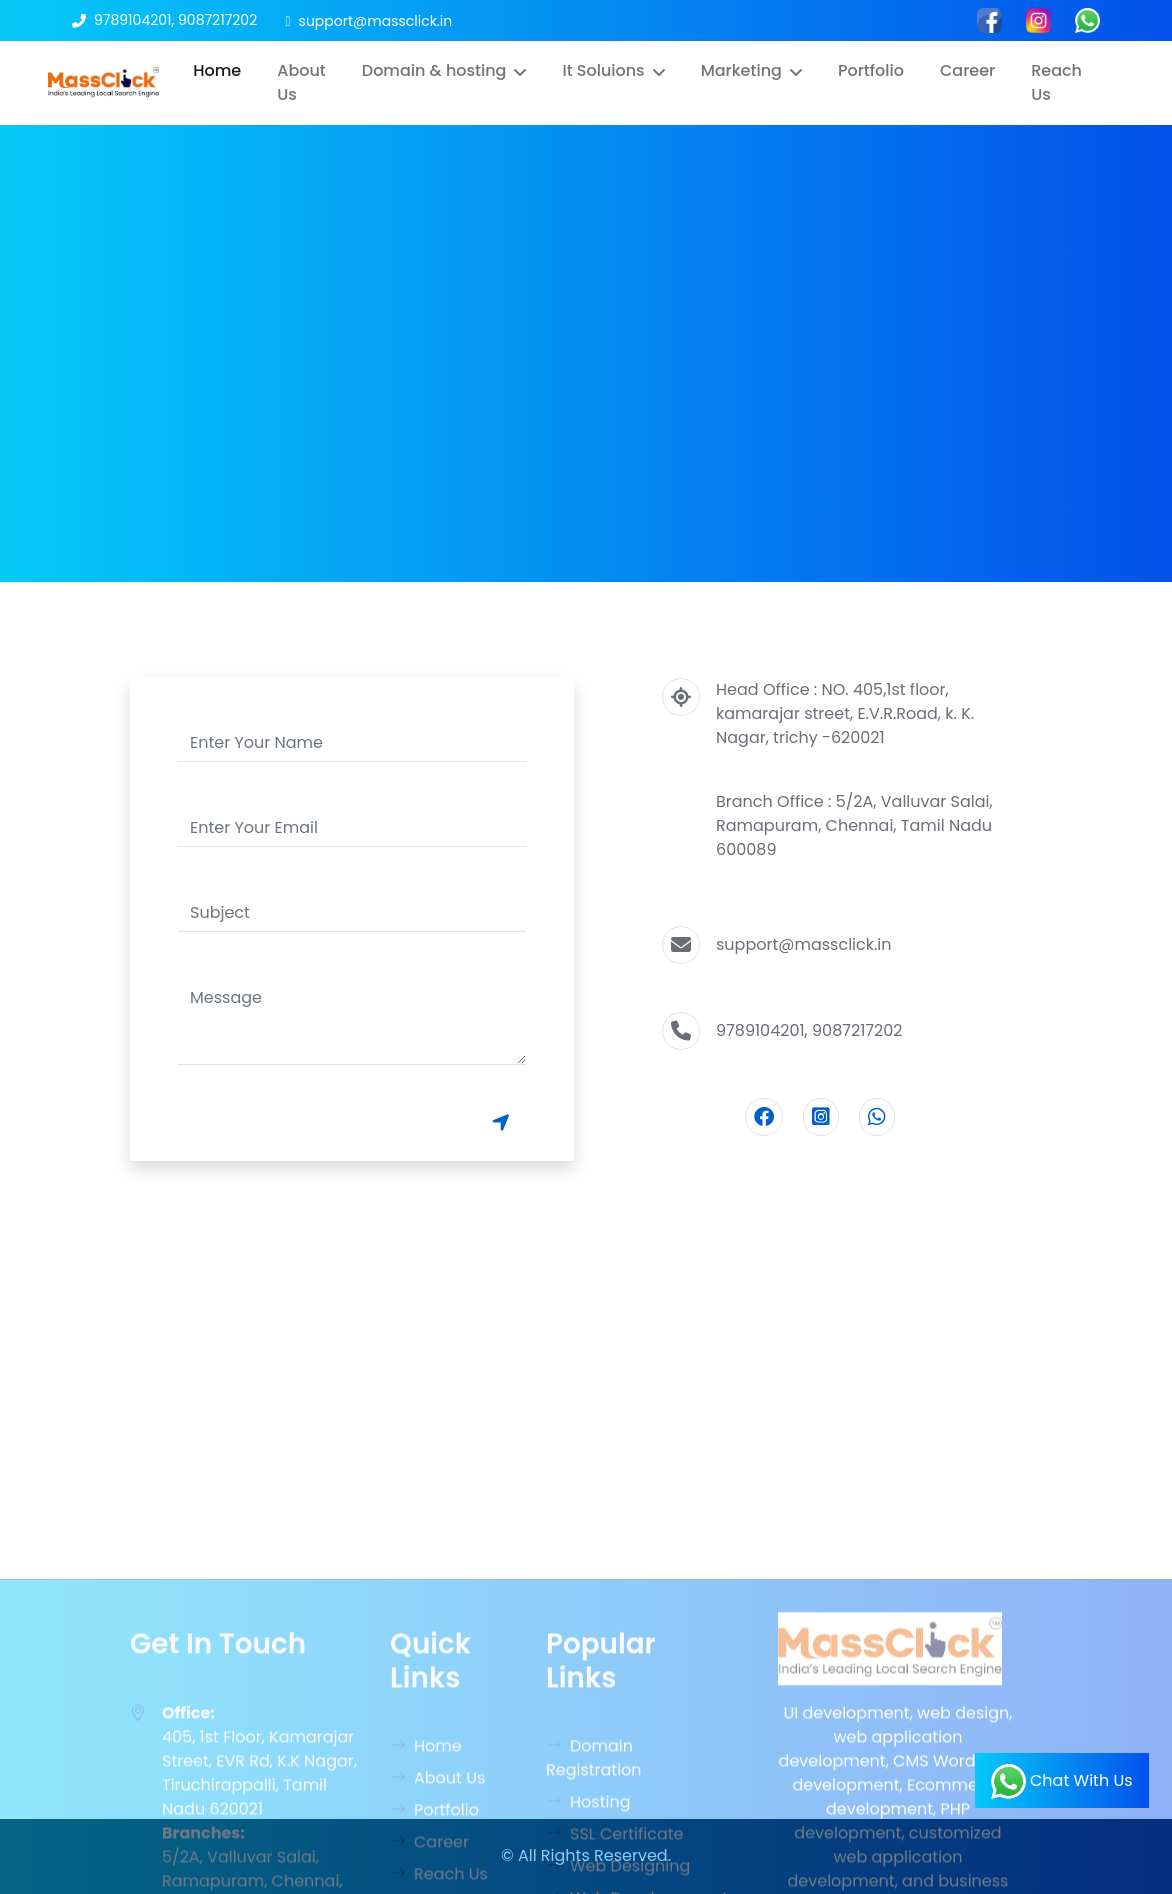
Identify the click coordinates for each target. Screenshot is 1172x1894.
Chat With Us (1062, 1781)
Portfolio (871, 70)
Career (967, 70)
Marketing (741, 70)
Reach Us (1056, 82)
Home (217, 70)
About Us (301, 82)
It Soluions (603, 70)
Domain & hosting (434, 70)
